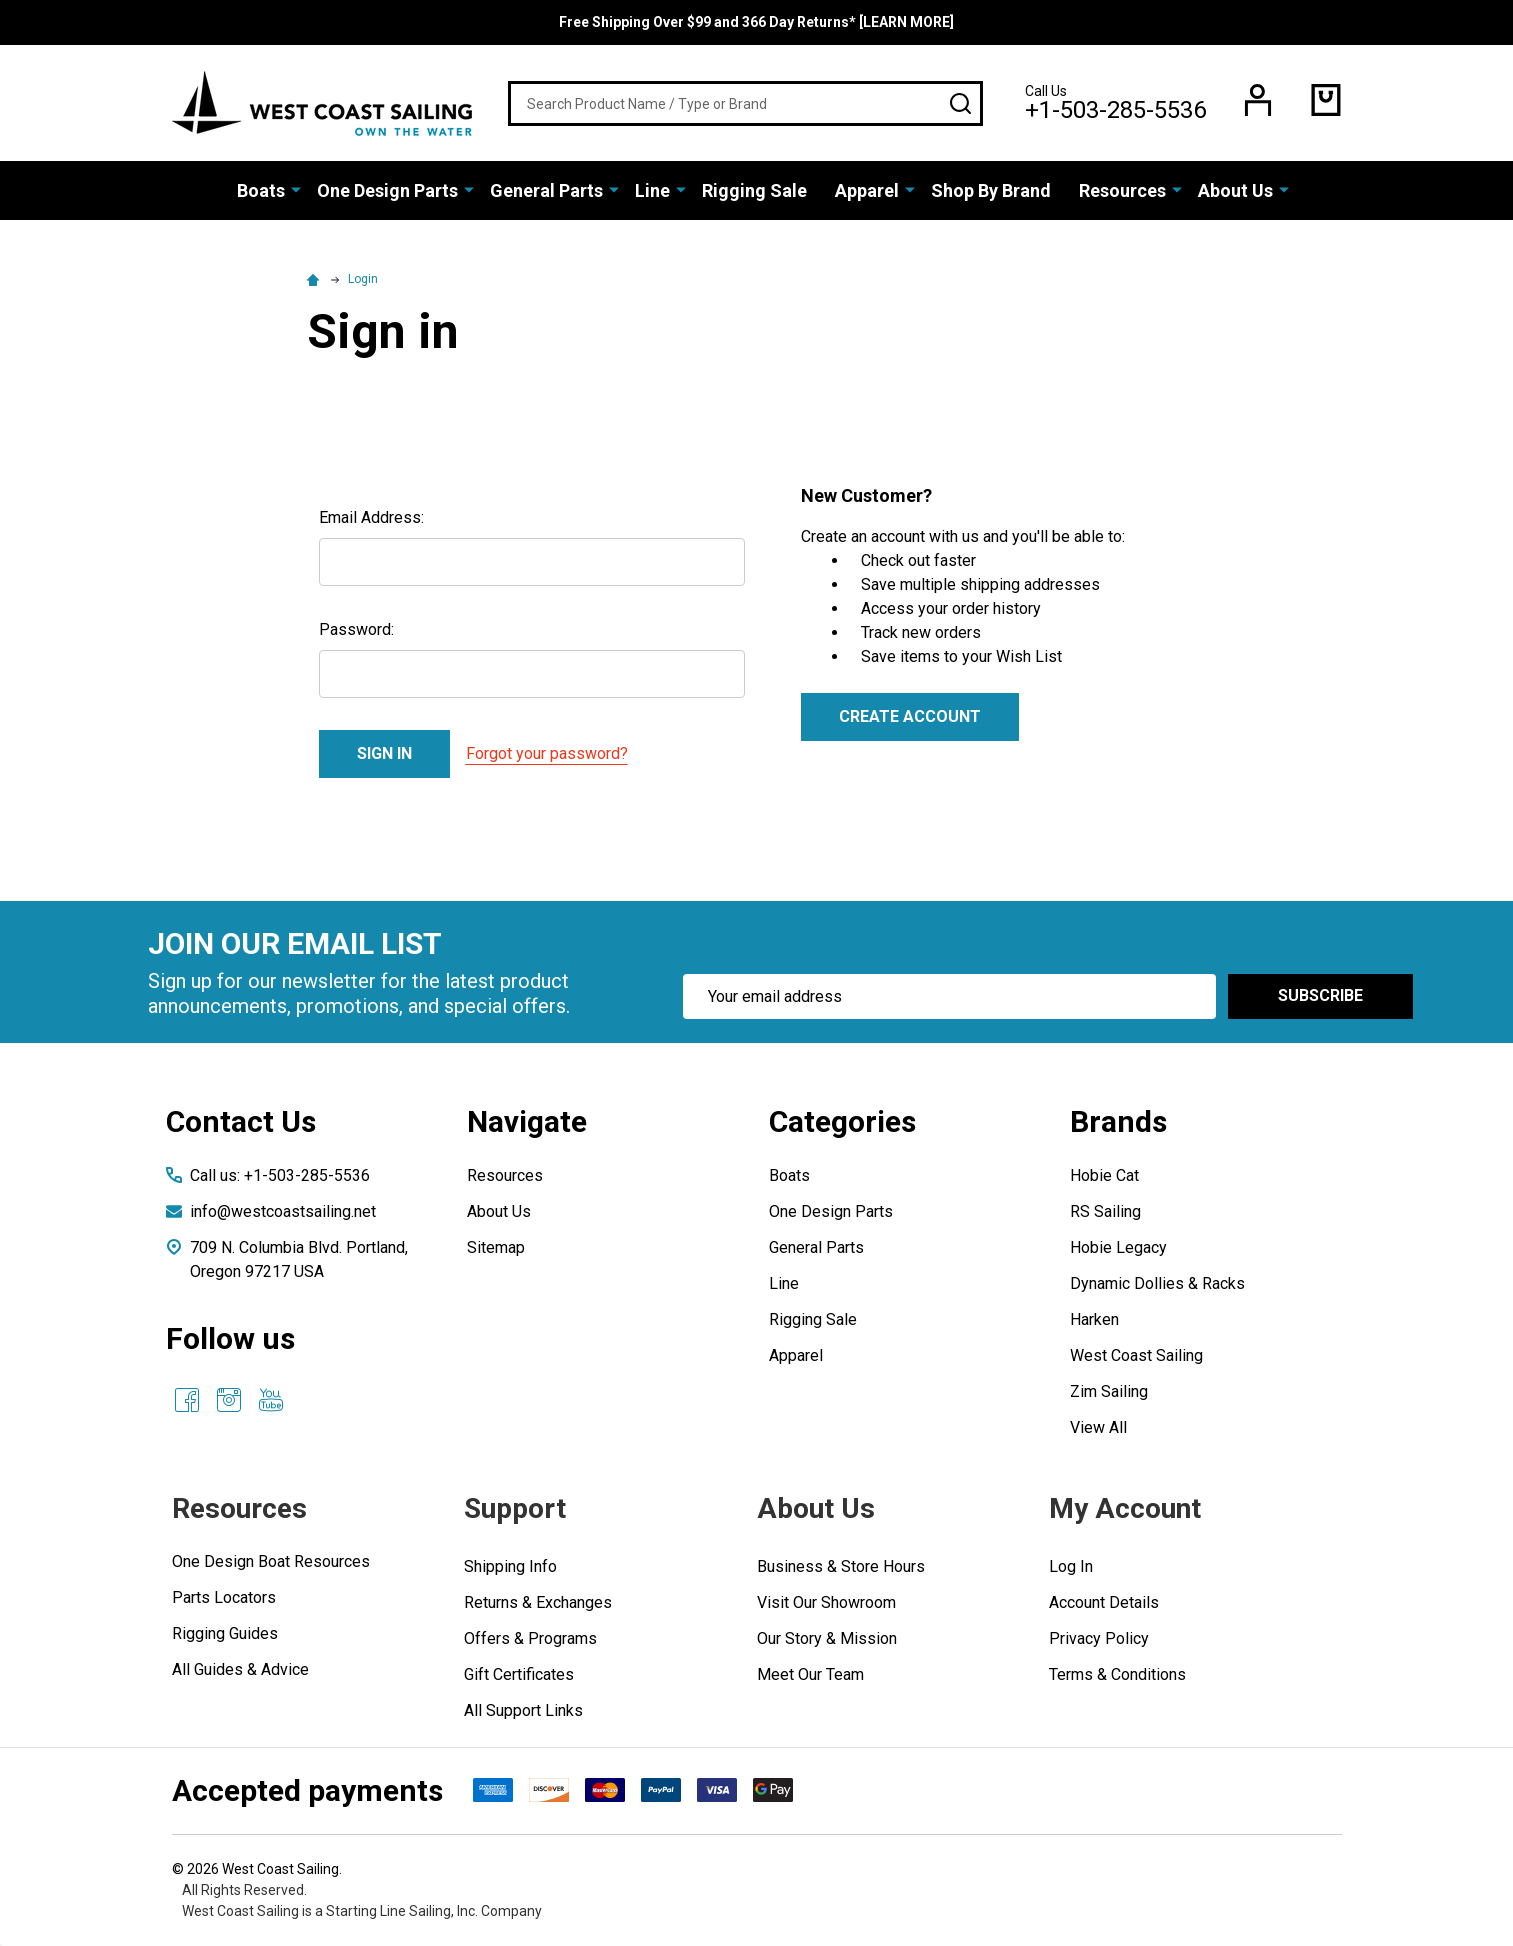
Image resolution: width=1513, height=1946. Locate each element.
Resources (1122, 190)
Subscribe (1320, 995)
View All (1098, 1427)
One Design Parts (387, 190)
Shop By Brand (991, 190)
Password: (356, 629)
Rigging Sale (754, 190)
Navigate (527, 1121)
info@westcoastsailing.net (283, 1211)
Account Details (1104, 1602)
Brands (1118, 1121)
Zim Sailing (1109, 1391)
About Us (1235, 190)
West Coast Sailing (1136, 1355)
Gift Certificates (519, 1674)
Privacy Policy (1099, 1638)
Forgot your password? (547, 753)
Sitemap (496, 1247)
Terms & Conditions (1117, 1674)
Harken (1094, 1319)
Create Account (910, 716)
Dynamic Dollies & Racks (1157, 1283)
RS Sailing (1105, 1211)
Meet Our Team (810, 1674)
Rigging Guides (225, 1633)
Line (652, 190)
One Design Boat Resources (271, 1561)
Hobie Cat (1104, 1175)
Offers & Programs (530, 1638)
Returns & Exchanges (538, 1602)
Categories (842, 1121)
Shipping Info (510, 1566)
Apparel (867, 190)
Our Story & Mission (827, 1638)
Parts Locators (224, 1597)
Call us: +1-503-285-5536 (280, 1175)
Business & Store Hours (841, 1566)
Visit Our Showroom (826, 1602)
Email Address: (371, 517)
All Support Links (523, 1710)
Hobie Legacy (1118, 1247)
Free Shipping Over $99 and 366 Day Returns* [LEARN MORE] (756, 22)
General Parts (546, 190)
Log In (1071, 1566)
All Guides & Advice (240, 1669)
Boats (261, 190)
